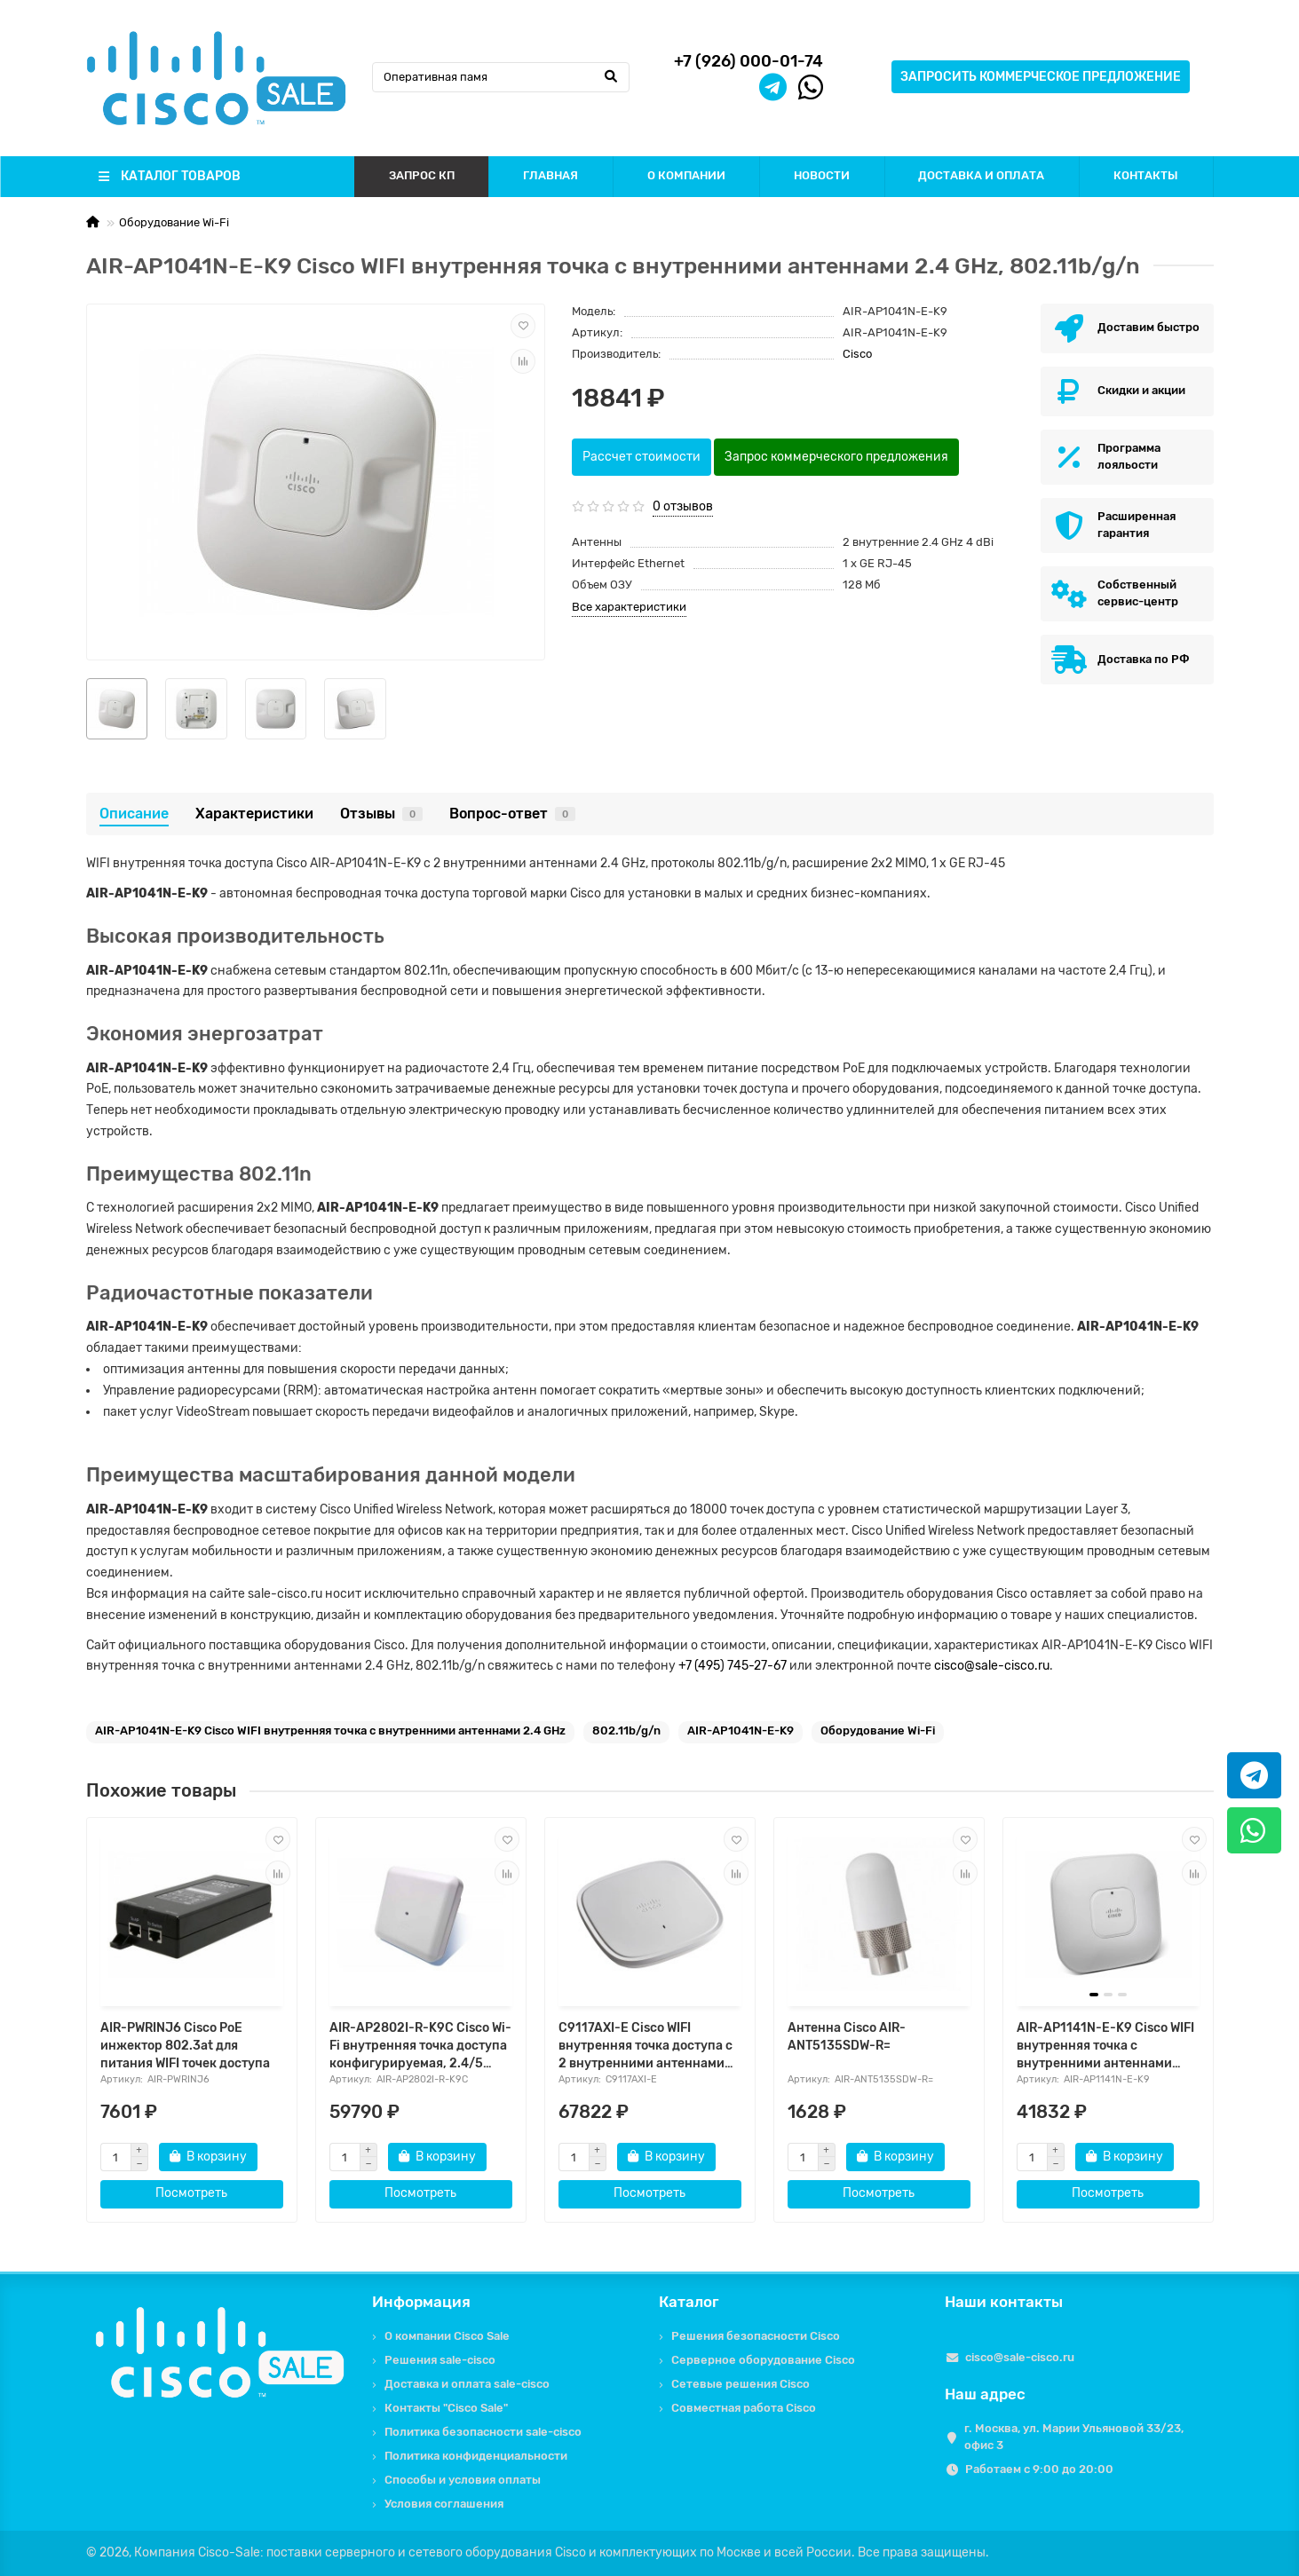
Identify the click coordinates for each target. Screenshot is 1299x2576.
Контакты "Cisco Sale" (446, 2407)
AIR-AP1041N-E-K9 (740, 1730)
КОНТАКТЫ (1145, 175)
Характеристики (254, 813)
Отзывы (381, 813)
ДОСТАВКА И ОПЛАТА (981, 175)
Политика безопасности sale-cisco (483, 2431)
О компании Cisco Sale (447, 2336)
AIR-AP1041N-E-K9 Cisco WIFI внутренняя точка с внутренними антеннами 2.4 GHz (330, 1730)
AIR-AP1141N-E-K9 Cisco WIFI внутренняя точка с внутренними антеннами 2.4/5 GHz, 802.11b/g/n (1105, 2046)
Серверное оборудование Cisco (763, 2360)
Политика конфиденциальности (475, 2455)
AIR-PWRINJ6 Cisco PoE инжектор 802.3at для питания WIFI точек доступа (185, 2045)
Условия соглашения (443, 2503)
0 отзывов (683, 506)
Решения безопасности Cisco (755, 2336)
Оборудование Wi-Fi (174, 222)
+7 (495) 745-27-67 (732, 1665)
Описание (134, 813)
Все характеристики (629, 606)
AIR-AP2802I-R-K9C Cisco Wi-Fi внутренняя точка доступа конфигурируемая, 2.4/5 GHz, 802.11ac (420, 2046)
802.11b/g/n (626, 1730)
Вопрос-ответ (512, 813)
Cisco (857, 353)
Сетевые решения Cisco (740, 2383)
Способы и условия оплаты (462, 2479)
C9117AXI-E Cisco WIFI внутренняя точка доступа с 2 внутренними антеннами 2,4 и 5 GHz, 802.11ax (645, 2046)
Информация (421, 2302)
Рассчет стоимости (641, 456)
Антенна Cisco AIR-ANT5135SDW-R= (847, 2036)
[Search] (501, 77)
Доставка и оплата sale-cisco (467, 2383)
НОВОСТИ (822, 175)
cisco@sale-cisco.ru (991, 1665)
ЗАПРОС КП (422, 175)
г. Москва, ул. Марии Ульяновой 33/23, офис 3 (1074, 2437)
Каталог (689, 2302)
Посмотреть (191, 2193)
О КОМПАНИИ (686, 175)
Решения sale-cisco (439, 2360)
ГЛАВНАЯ (550, 175)
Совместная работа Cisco (743, 2407)
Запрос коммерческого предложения (836, 456)
